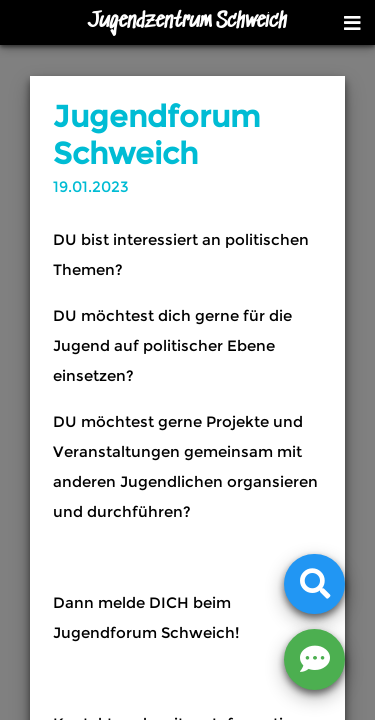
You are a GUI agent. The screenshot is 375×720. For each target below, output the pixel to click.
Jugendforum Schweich (156, 135)
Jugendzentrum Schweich (187, 22)
